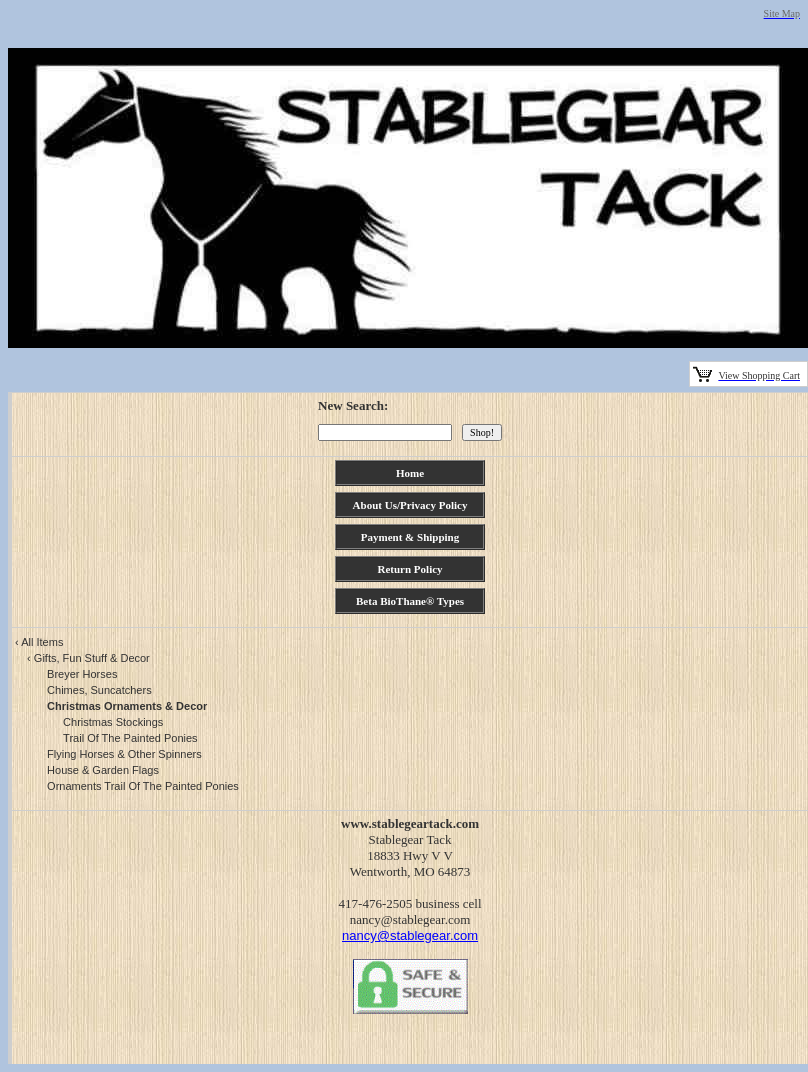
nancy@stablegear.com (410, 935)
